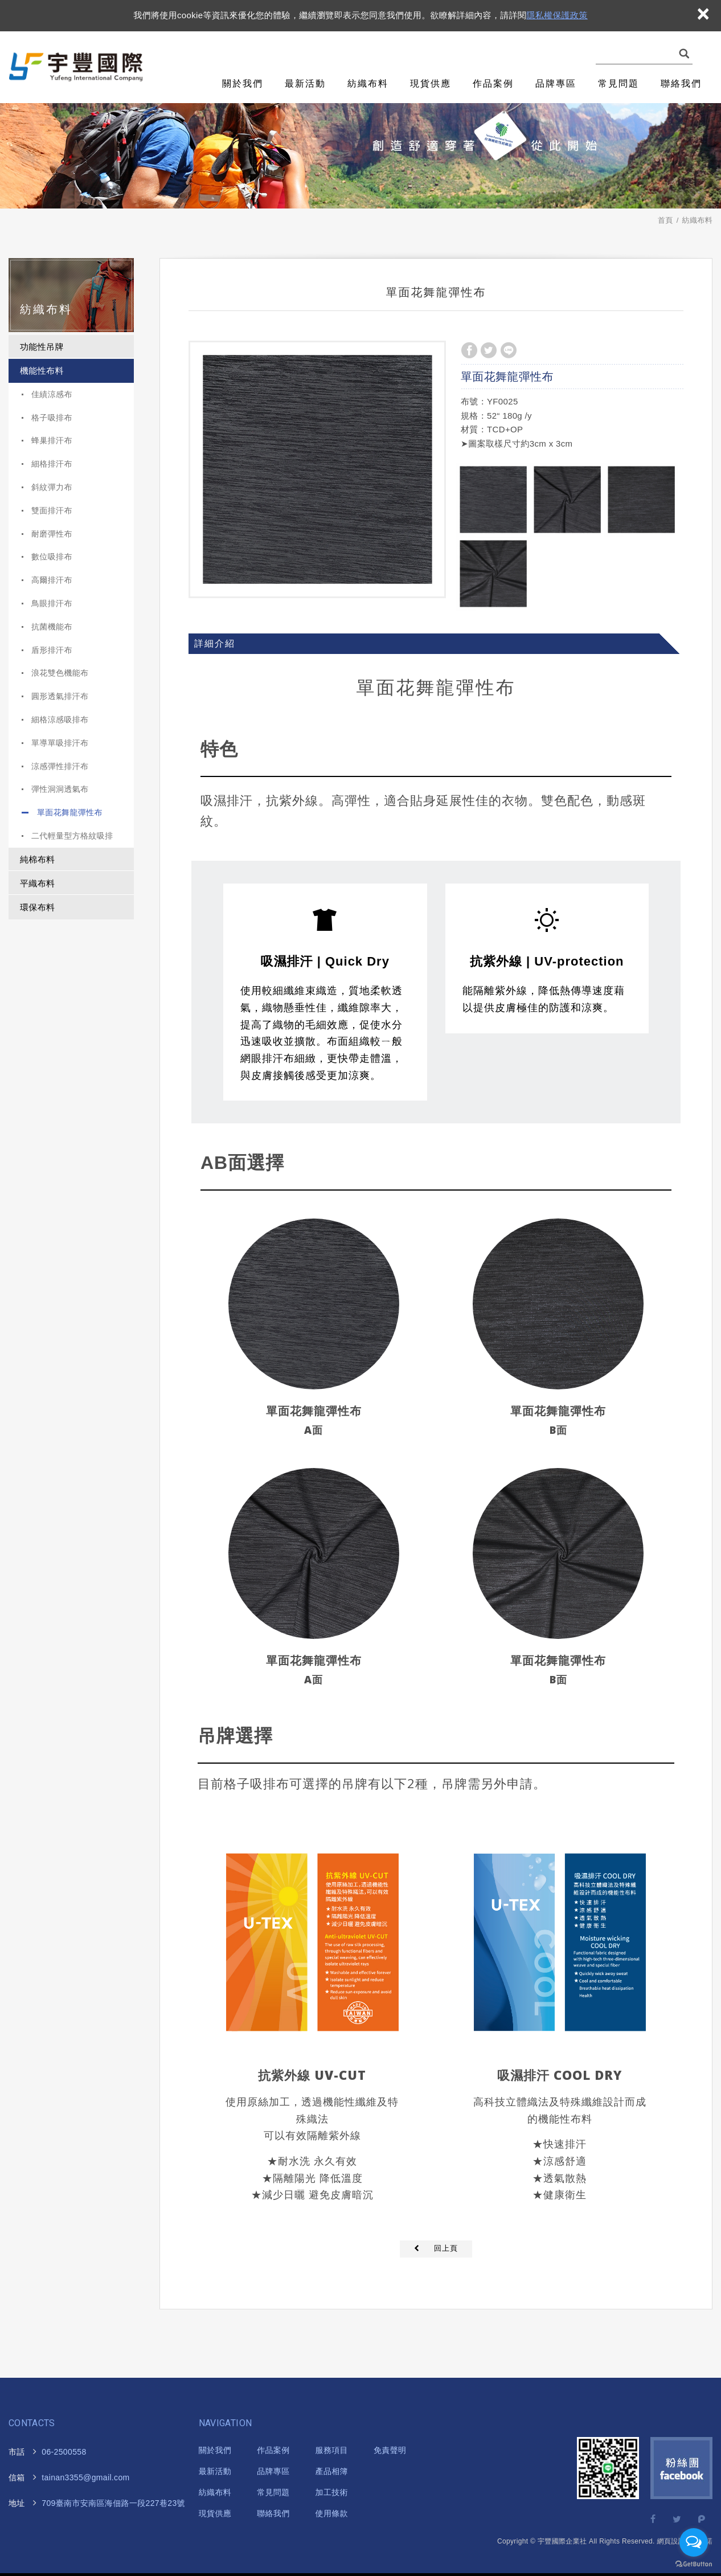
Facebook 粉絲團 (681, 2468)
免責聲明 (390, 2450)
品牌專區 (555, 83)
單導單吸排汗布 (59, 742)
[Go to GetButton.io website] (693, 2564)
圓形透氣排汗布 (59, 696)
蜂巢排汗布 (51, 440)
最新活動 (305, 83)
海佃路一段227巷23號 (106, 2503)
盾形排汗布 (51, 650)
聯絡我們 (681, 83)
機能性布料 (42, 370)
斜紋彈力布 (51, 487)
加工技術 (332, 2492)
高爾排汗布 (51, 579)
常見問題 (618, 83)
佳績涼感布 (51, 394)
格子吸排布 (51, 417)
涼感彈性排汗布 (59, 766)
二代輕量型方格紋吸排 (72, 835)
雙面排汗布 (51, 510)
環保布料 (37, 907)
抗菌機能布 (51, 626)
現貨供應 (430, 83)
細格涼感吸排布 (59, 719)
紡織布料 (367, 83)
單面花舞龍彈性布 (70, 812)
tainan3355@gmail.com (85, 2477)
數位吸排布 (51, 556)
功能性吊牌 (42, 346)
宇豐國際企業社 (79, 68)
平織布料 (37, 883)
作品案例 (493, 83)
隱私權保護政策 (556, 15)
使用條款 (332, 2513)
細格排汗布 (51, 463)
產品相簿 (332, 2471)
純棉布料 (37, 859)
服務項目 (332, 2450)
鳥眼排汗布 (51, 603)
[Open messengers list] (693, 2542)
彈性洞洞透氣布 (59, 789)
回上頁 (446, 2248)
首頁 (665, 220)
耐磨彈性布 (51, 533)
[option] (317, 469)
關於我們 (242, 83)
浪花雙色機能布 (59, 672)
